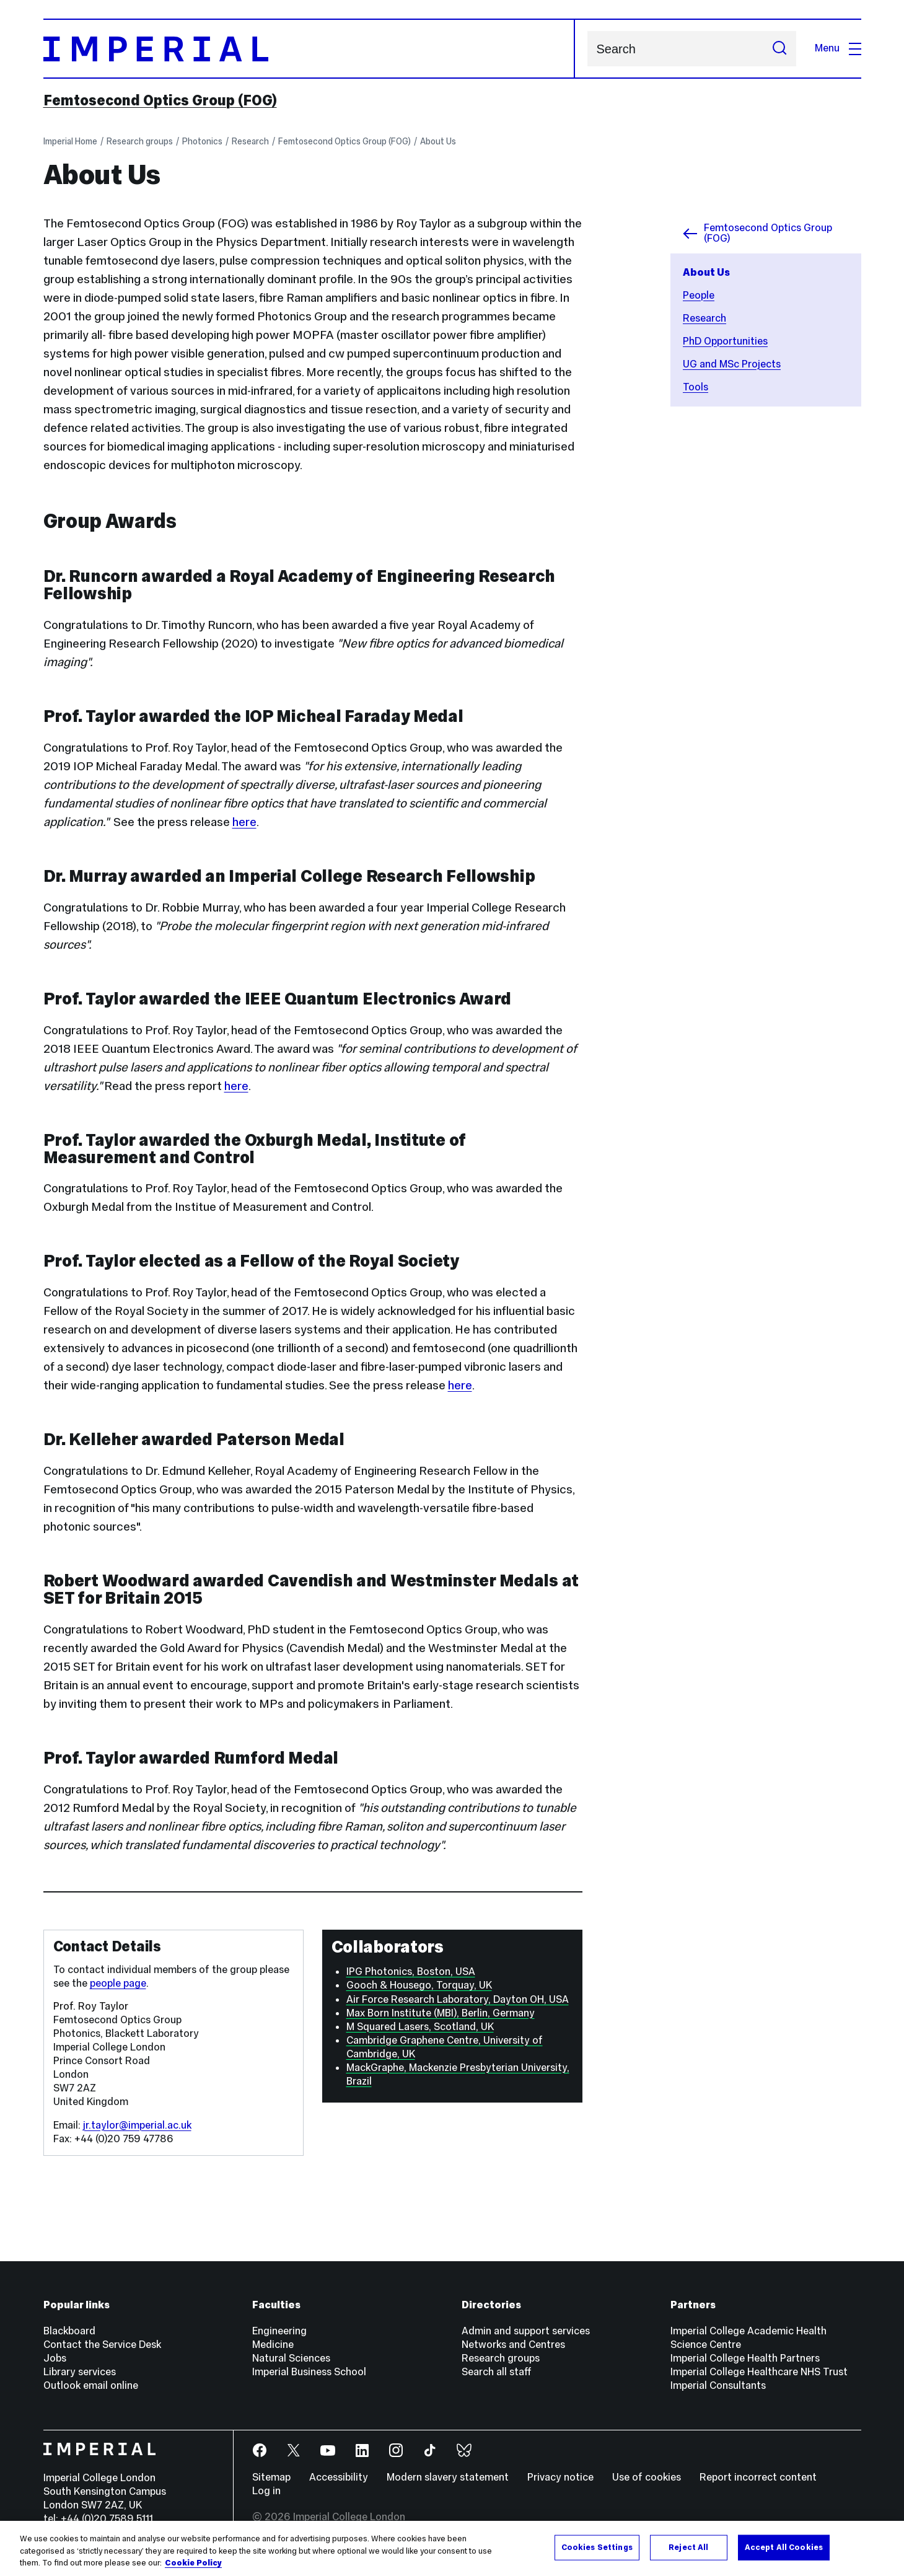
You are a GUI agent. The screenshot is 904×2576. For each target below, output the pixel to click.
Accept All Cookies (784, 2547)
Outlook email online (90, 2385)
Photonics (202, 141)
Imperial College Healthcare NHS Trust (759, 2371)
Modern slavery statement (448, 2477)
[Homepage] (309, 49)
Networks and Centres (513, 2344)
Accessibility (338, 2477)
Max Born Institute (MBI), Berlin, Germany (440, 2013)
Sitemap (271, 2477)
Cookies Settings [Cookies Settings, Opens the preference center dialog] (597, 2547)
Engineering (279, 2330)
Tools (695, 386)
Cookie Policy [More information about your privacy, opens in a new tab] (193, 2563)
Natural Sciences (291, 2358)
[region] (452, 2548)
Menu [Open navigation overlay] (838, 48)
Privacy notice (560, 2477)
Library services (79, 2371)
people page (118, 1983)
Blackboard (69, 2330)
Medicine (273, 2344)
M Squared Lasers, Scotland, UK (420, 2026)
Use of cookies (646, 2477)
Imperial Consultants (718, 2385)
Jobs (54, 2358)
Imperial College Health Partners (745, 2358)
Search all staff (497, 2371)
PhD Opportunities (725, 341)
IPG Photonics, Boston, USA (410, 1971)
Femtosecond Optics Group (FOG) (160, 100)
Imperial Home (70, 141)
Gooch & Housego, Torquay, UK (419, 1985)
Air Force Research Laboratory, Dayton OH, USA (457, 1999)
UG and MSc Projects (732, 364)
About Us (438, 141)
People (698, 295)
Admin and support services (526, 2330)
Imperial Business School (309, 2371)
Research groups (140, 141)
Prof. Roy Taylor (90, 2006)
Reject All (688, 2547)
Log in (266, 2490)
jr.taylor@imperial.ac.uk (137, 2125)
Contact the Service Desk (102, 2344)
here (244, 821)
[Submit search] (779, 48)
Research (250, 141)
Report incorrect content (758, 2477)
